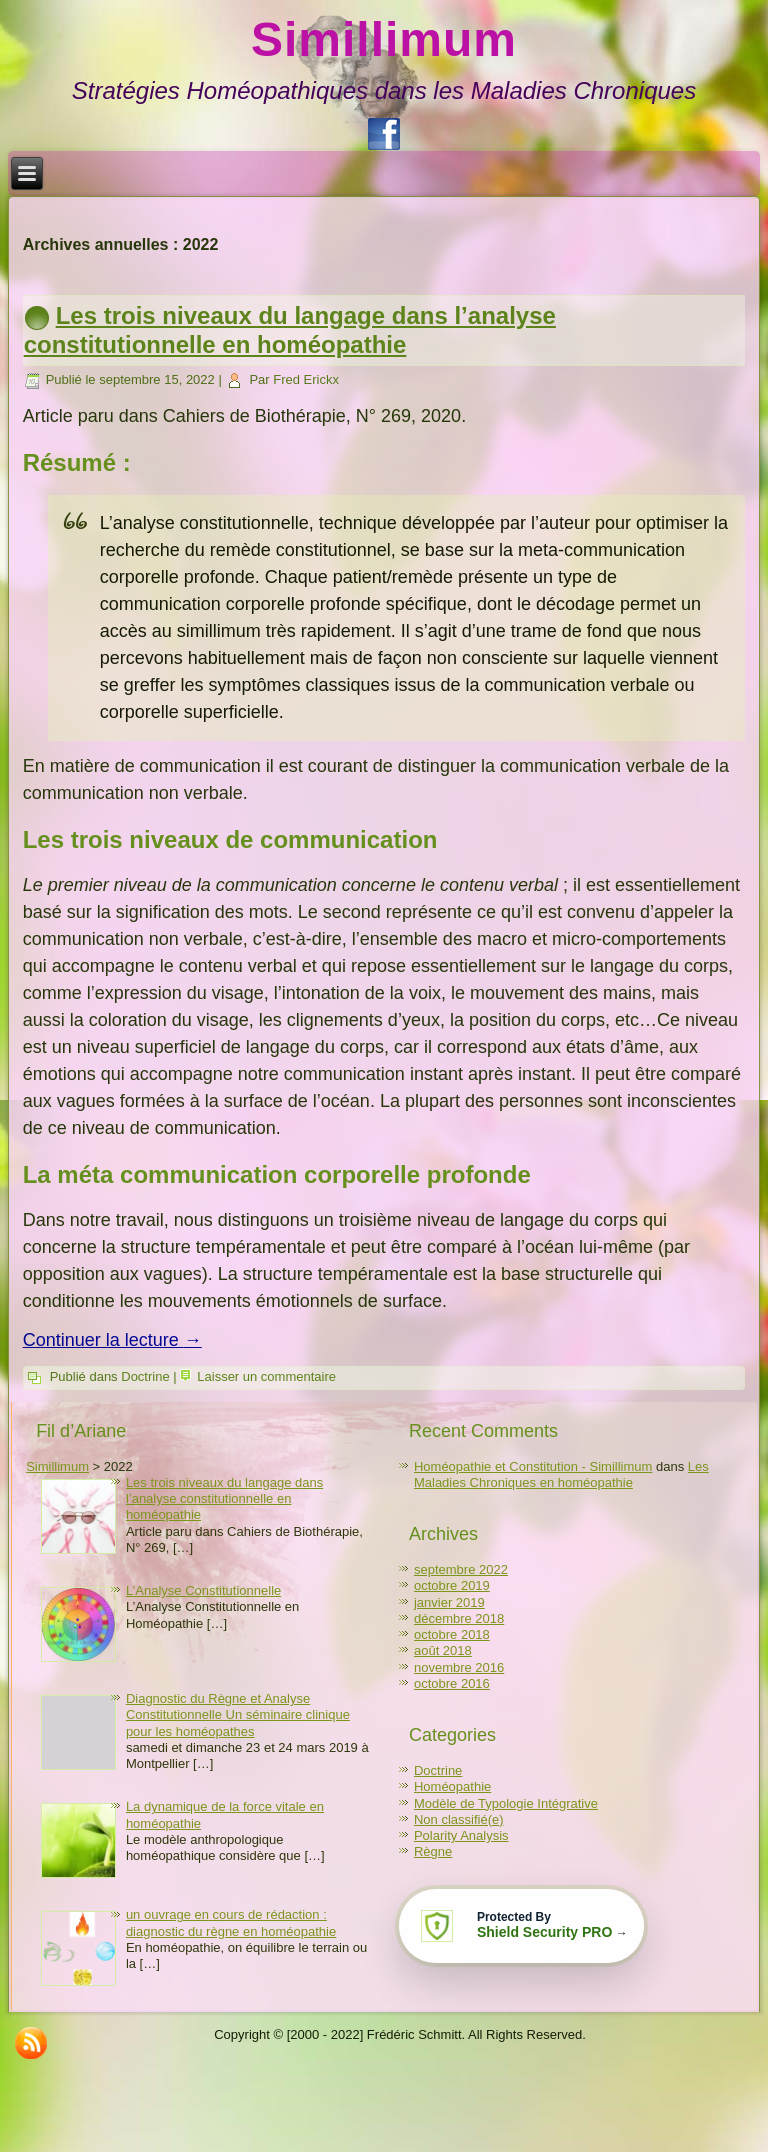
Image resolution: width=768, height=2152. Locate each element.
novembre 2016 (459, 1667)
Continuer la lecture (112, 1340)
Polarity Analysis (461, 1835)
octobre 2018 (452, 1634)
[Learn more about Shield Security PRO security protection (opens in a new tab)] (518, 1926)
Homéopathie (452, 1786)
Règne (433, 1851)
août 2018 (443, 1650)
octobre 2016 (452, 1683)
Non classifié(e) (459, 1819)
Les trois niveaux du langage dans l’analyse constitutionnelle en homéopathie (290, 330)
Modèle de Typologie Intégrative (506, 1803)
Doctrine (145, 1376)
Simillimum (384, 39)
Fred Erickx (306, 379)
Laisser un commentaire (266, 1376)
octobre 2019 (452, 1585)
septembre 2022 (461, 1569)
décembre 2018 (459, 1618)
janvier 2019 (449, 1602)
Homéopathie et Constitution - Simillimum (533, 1466)
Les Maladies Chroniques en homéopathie (561, 1474)
